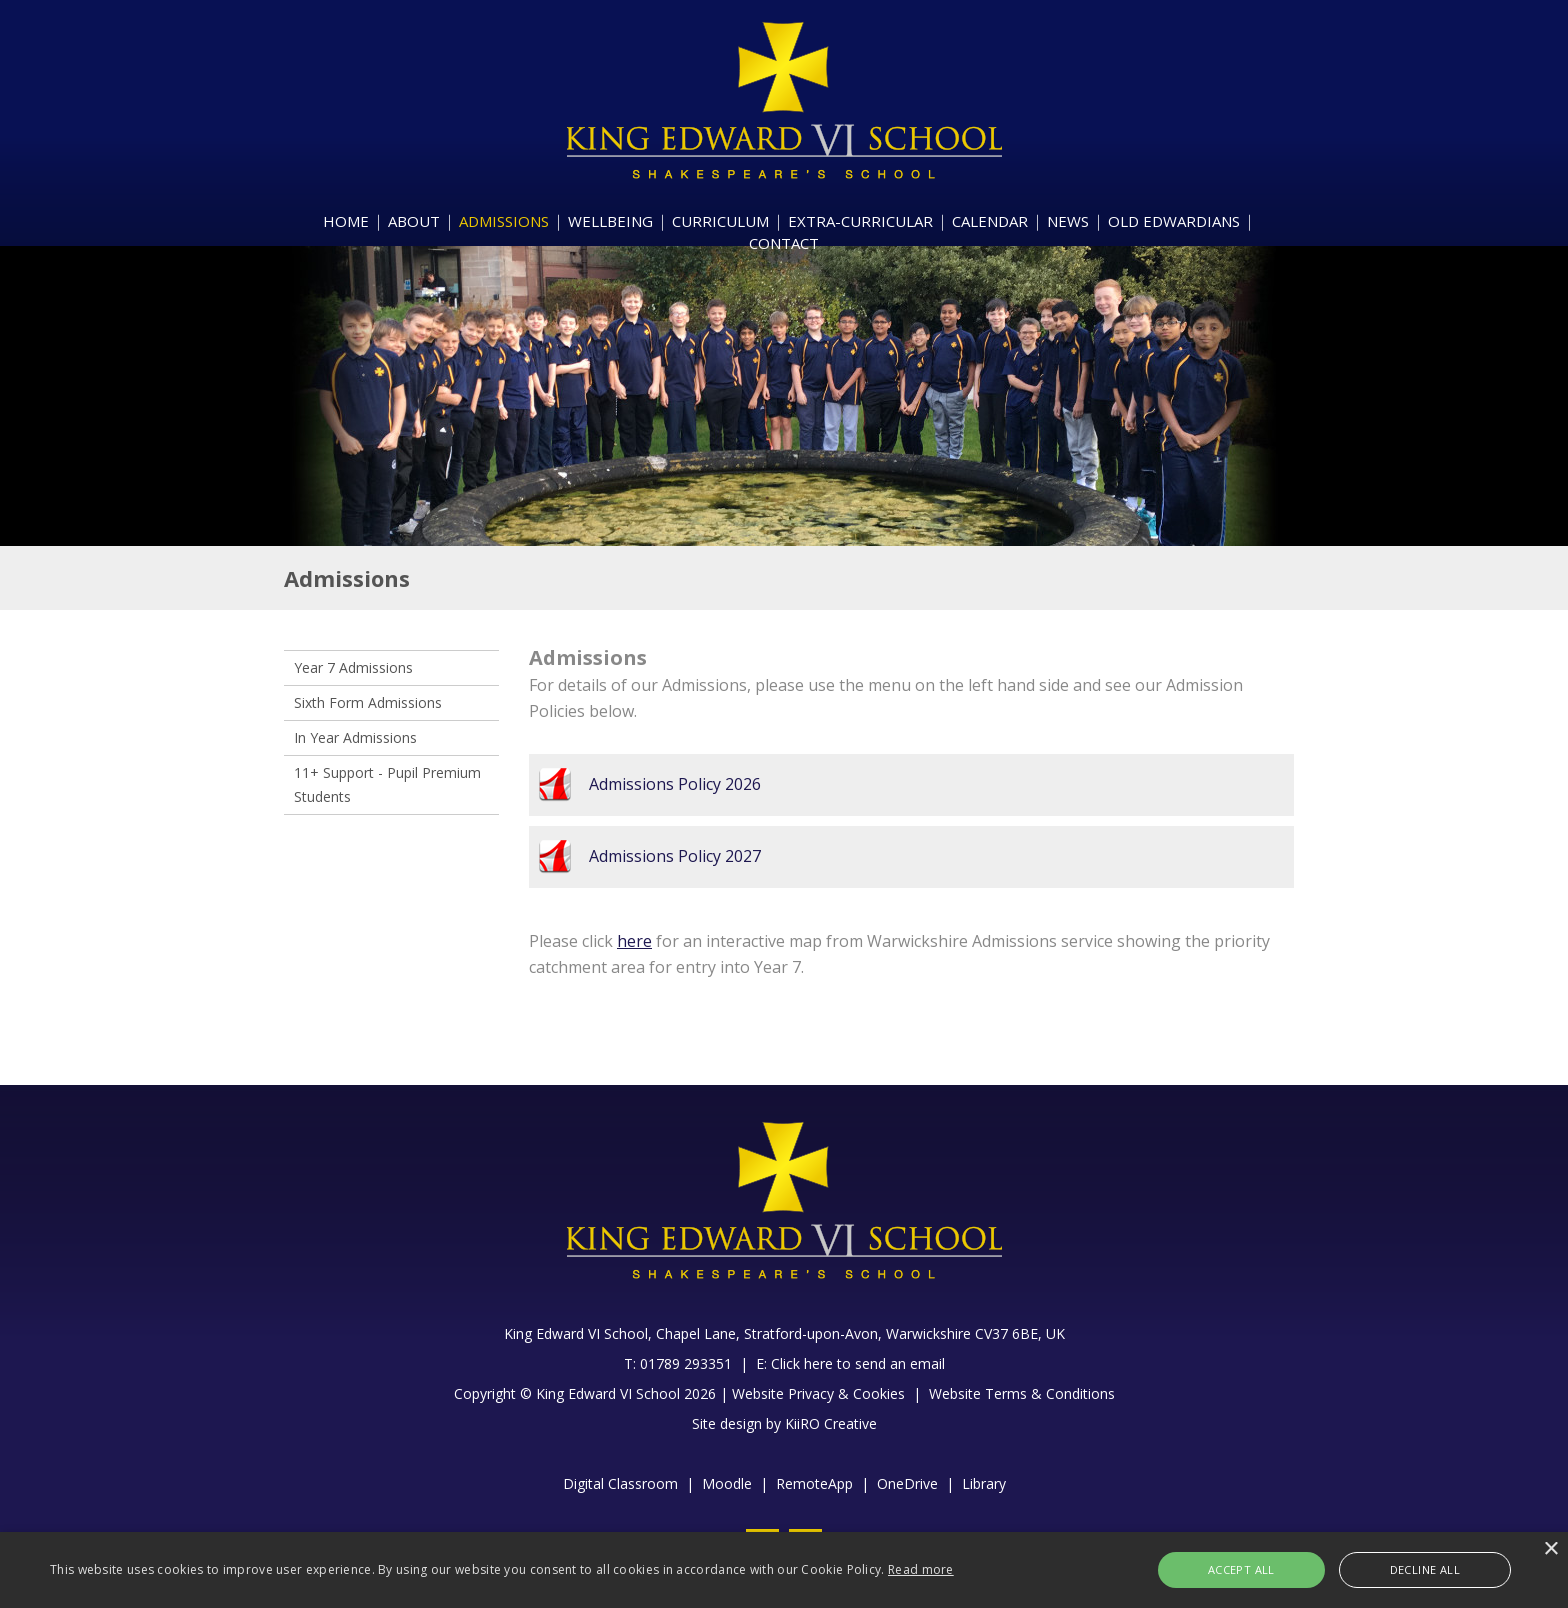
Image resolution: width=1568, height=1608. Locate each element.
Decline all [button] (1410, 1569)
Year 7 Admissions (353, 667)
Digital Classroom (620, 1483)
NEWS (1068, 221)
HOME (346, 221)
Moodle (727, 1483)
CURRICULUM (720, 221)
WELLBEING (610, 221)
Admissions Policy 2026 (675, 784)
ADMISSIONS (504, 221)
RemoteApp (814, 1483)
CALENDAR (990, 221)
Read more (921, 1569)
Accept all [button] (1258, 1569)
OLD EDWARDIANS (1174, 221)
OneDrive (907, 1483)
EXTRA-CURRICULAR (860, 221)
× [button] (1550, 1549)
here (634, 941)
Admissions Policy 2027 (675, 856)
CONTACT (784, 243)
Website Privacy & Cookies (818, 1393)
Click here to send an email (858, 1363)
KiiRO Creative (831, 1423)
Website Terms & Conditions (1022, 1393)
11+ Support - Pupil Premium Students (387, 784)
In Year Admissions (355, 737)
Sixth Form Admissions (368, 702)
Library (984, 1483)
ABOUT (414, 221)
